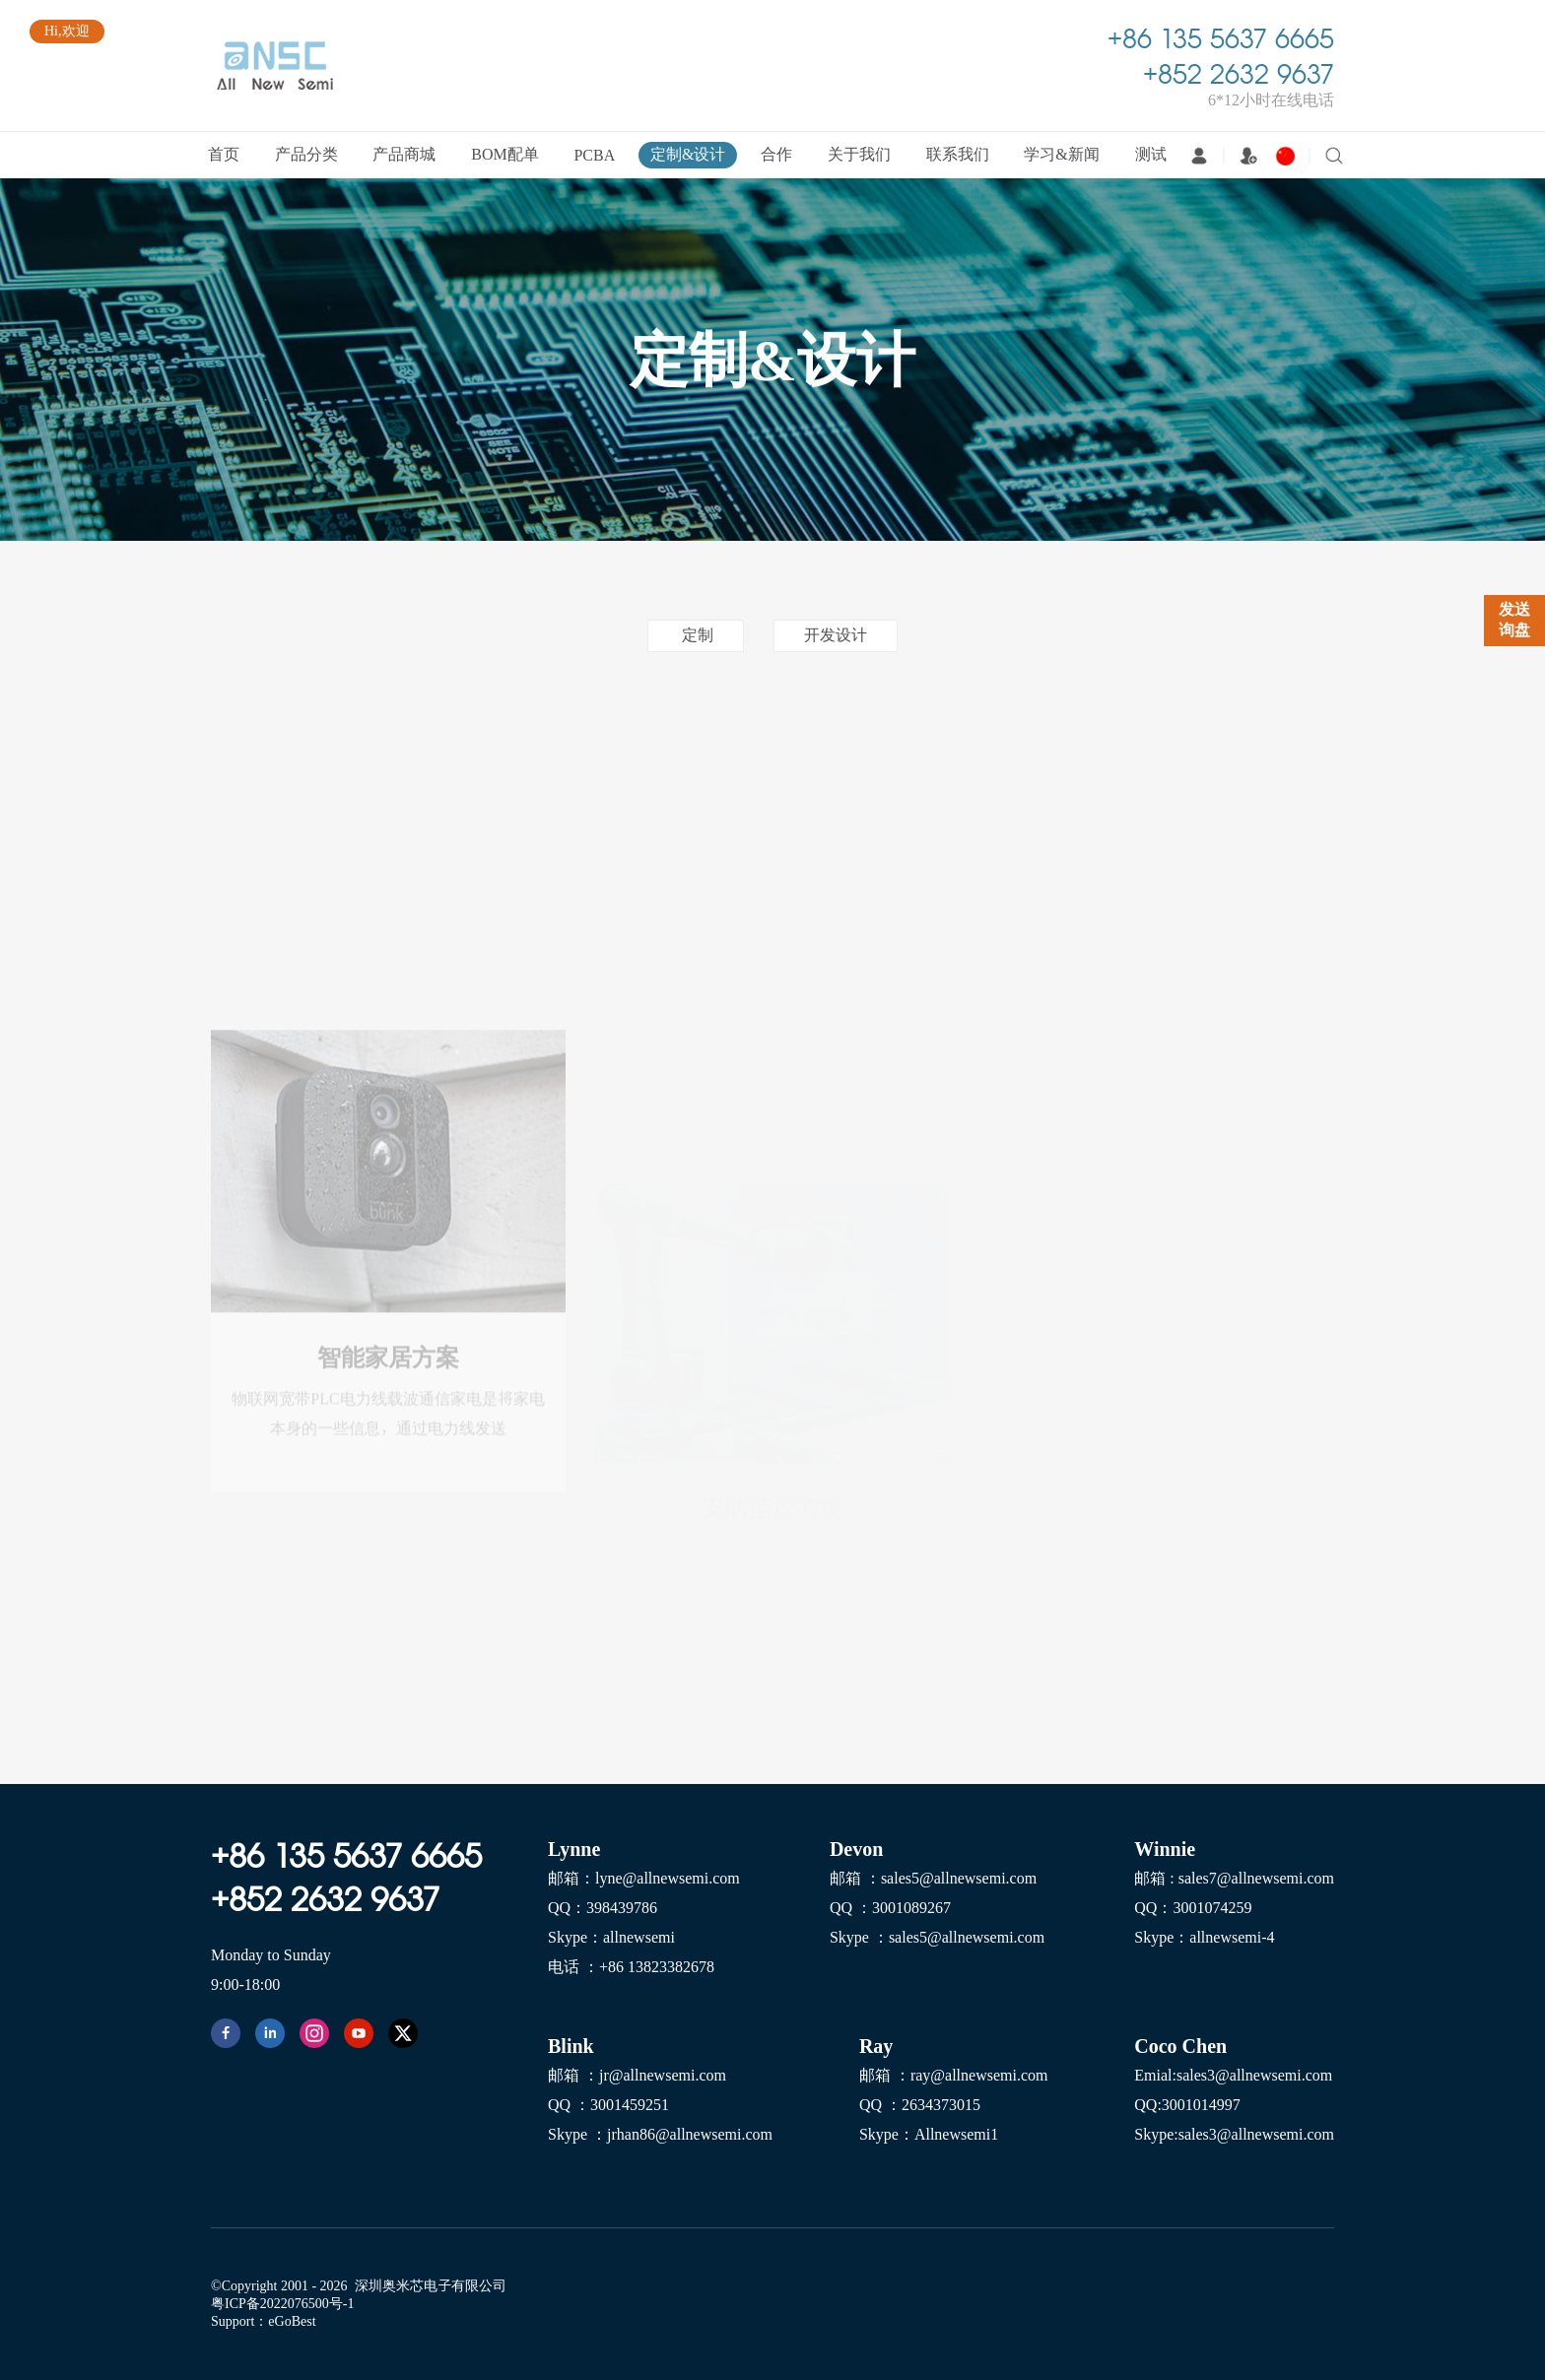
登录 (1199, 155)
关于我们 (859, 154)
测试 (1151, 154)
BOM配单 (504, 154)
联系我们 (957, 154)
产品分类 (306, 154)
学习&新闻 (1061, 154)
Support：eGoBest (263, 2321)
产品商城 (404, 154)
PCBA (594, 155)
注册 (1248, 155)
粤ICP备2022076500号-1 (282, 2303)
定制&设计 (687, 154)
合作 (776, 154)
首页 (223, 154)
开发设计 (835, 634)
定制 (695, 634)
